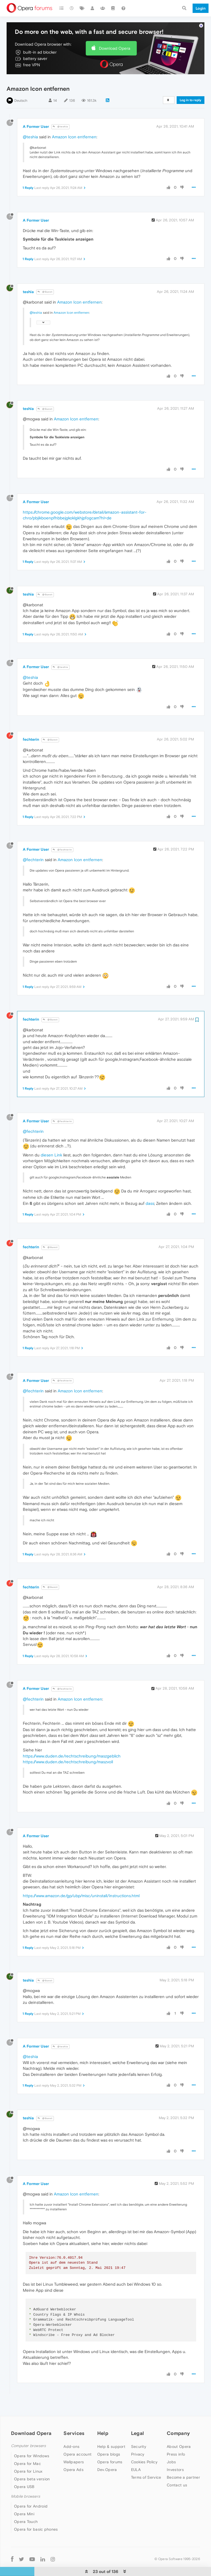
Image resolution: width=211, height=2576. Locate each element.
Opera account (77, 2437)
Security (138, 2430)
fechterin (31, 722)
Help (102, 2416)
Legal (137, 2416)
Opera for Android (31, 2489)
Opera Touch (26, 2505)
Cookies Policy (144, 2445)
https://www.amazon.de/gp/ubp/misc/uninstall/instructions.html (81, 1879)
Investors (175, 2453)
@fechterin (62, 833)
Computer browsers (28, 2429)
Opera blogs (108, 2437)
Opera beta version (32, 2462)
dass (150, 1186)
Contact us (177, 2468)
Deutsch (20, 84)
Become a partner (183, 2460)
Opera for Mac (27, 2447)
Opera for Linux (28, 2454)
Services (73, 2416)
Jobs (171, 2445)
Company (178, 2416)
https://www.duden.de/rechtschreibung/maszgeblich (72, 1739)
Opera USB (24, 2470)
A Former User (36, 110)
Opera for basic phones (36, 2512)
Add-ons (71, 2430)
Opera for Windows (31, 2439)
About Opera (179, 2430)
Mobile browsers (25, 2479)
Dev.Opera (107, 2453)
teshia (28, 275)
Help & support (111, 2430)
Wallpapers (73, 2445)
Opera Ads (73, 2453)
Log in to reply (190, 83)
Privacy (138, 2437)
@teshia (60, 110)
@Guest (45, 275)
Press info (176, 2437)
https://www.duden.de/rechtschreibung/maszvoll (68, 1745)
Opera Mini (24, 2497)
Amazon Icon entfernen (74, 120)
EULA (136, 2453)
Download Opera (114, 31)
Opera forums (110, 2445)
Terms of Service (146, 2460)
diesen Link (51, 1138)
